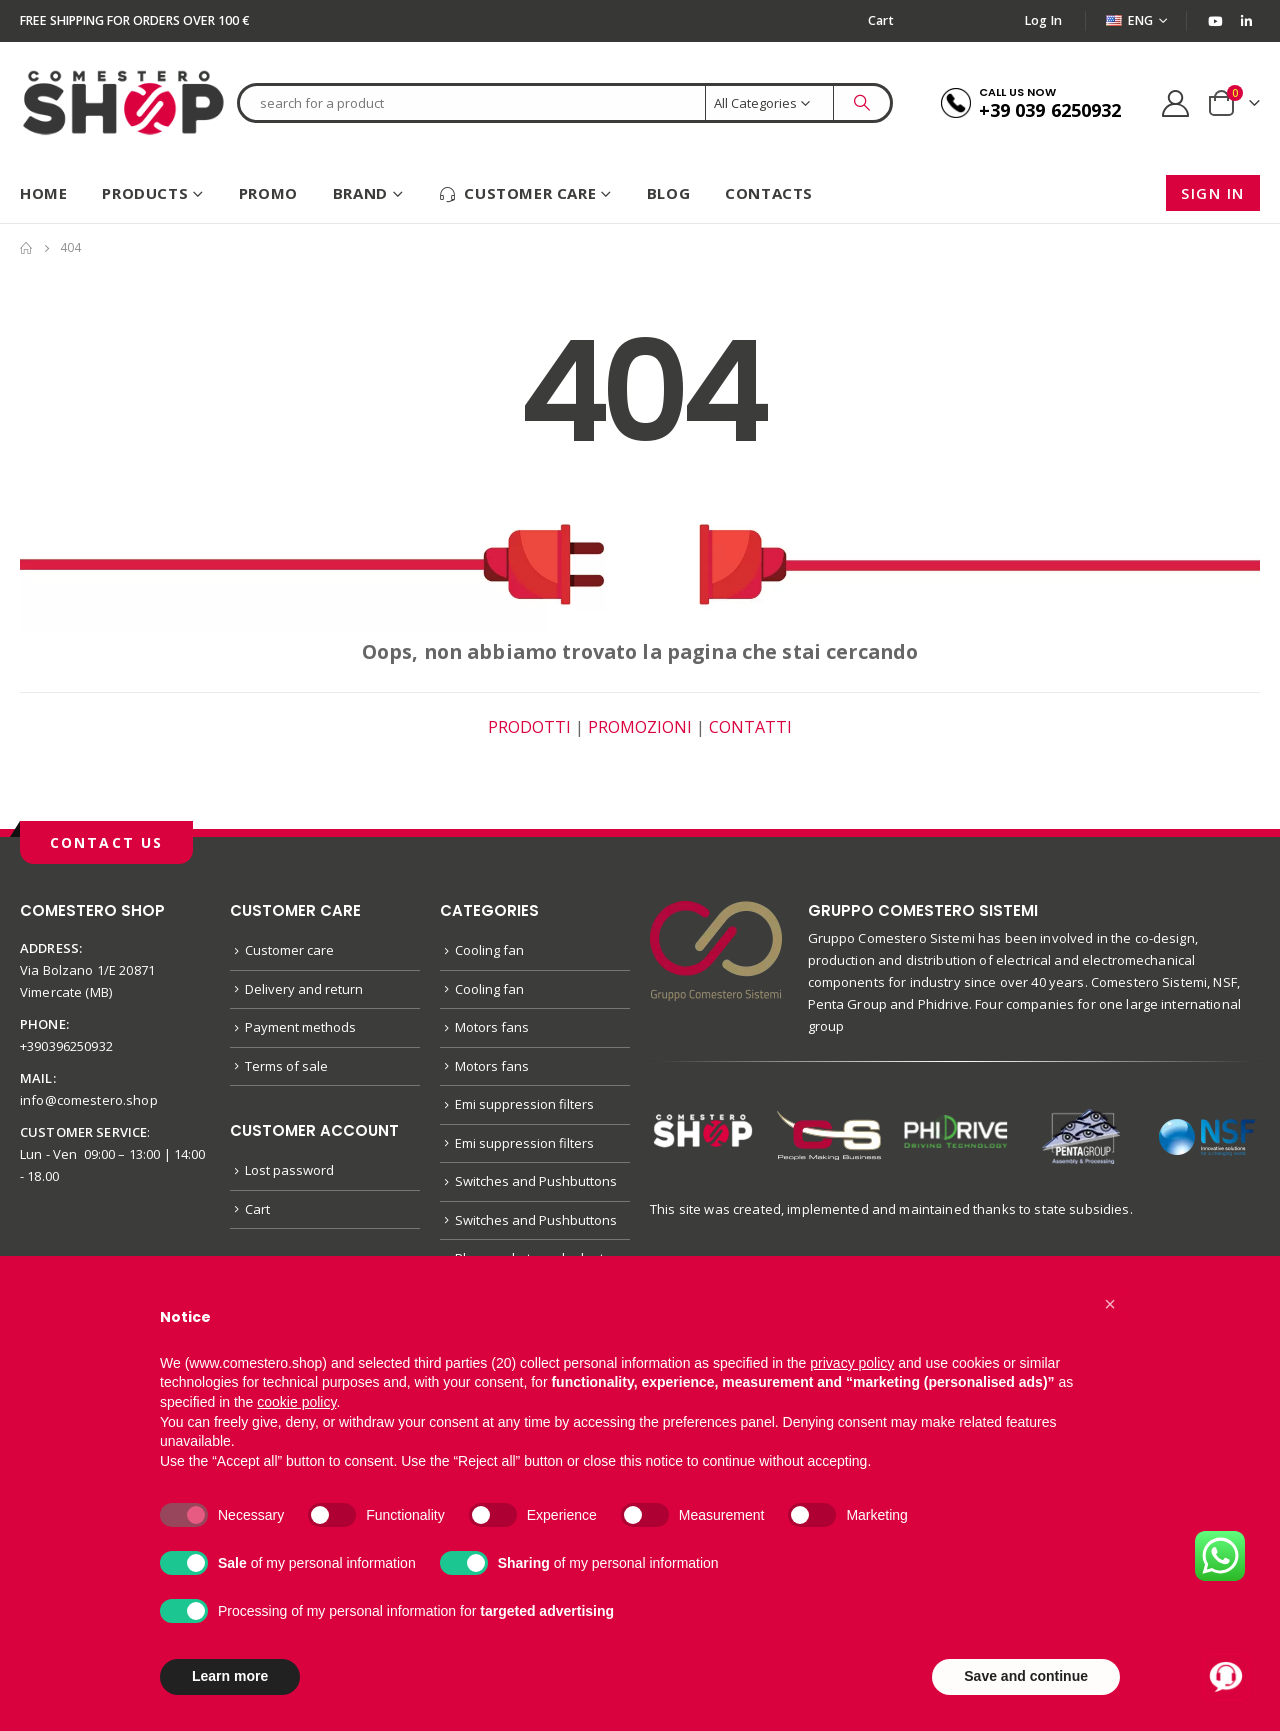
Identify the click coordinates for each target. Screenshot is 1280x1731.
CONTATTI (750, 727)
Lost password (289, 1170)
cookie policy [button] (296, 1402)
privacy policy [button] (852, 1363)
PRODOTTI (529, 727)
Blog (668, 193)
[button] (1110, 1304)
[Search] (862, 103)
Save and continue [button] (1026, 1676)
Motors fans (492, 1027)
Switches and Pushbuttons (536, 1181)
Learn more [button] (230, 1676)
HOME (43, 193)
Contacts (769, 193)
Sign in (1213, 193)
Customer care (517, 193)
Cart (881, 20)
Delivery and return (304, 989)
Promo (268, 193)
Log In (1044, 20)
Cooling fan (489, 950)
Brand (360, 193)
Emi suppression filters (524, 1104)
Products (145, 193)
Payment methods (300, 1027)
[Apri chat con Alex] (1226, 1677)
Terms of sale (286, 1066)
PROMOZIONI (640, 727)
